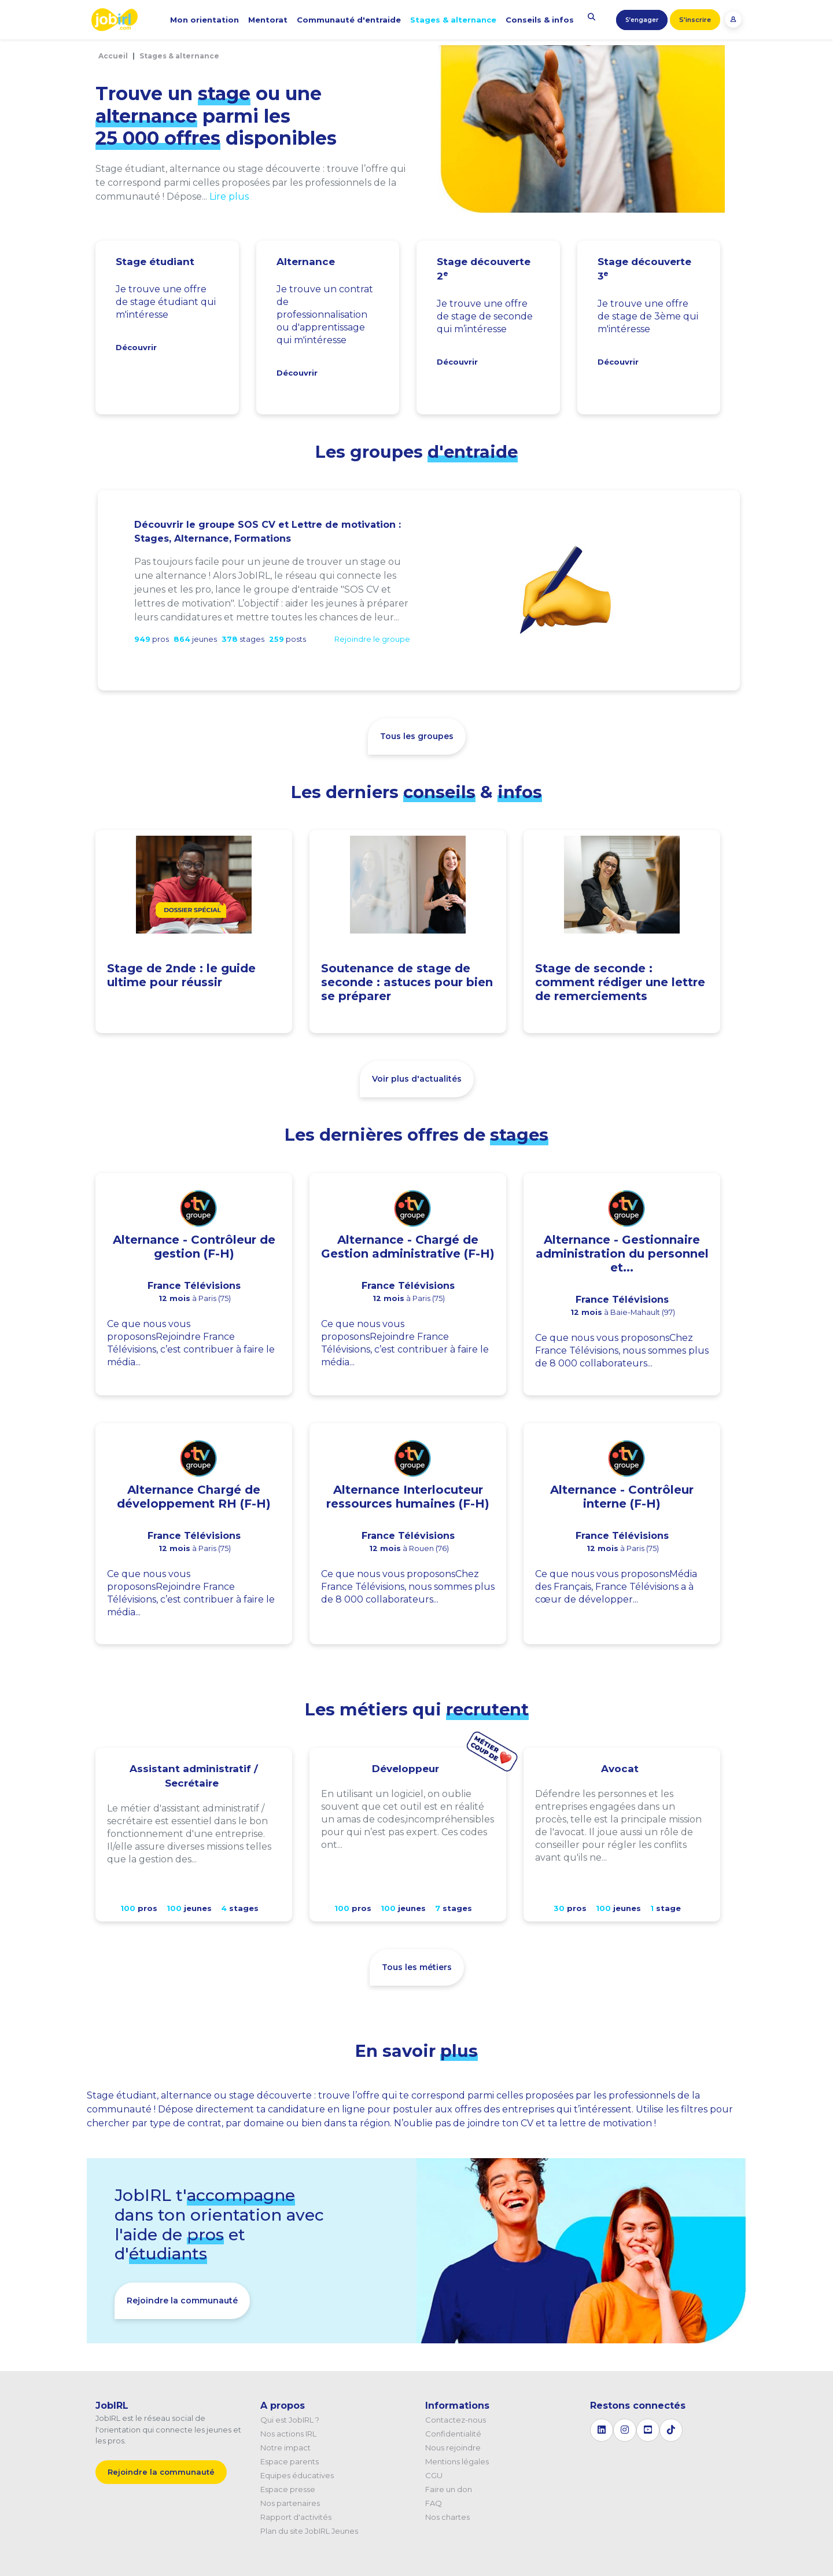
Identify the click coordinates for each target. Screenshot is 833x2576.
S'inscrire (695, 20)
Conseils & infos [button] (540, 19)
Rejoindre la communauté (182, 2300)
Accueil (113, 56)
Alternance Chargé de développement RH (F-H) (194, 1497)
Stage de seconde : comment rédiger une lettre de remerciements (620, 982)
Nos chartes (447, 2517)
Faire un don (448, 2489)
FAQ (433, 2503)
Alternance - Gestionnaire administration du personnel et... (622, 1253)
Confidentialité (453, 2433)
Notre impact (285, 2447)
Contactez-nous (455, 2419)
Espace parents (289, 2461)
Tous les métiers (417, 1967)
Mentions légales (457, 2461)
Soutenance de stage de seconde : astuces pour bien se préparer (407, 982)
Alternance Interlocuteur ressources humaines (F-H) (407, 1497)
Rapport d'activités (295, 2517)
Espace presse (287, 2489)
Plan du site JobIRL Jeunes (309, 2530)
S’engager (641, 20)
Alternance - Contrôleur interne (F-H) (622, 1497)
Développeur (405, 1768)
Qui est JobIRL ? (289, 2419)
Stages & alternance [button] (453, 19)
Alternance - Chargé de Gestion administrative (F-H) (408, 1247)
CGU (434, 2475)
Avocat (620, 1768)
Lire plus (229, 196)
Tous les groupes (417, 736)
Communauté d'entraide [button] (349, 19)
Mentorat (268, 19)
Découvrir (136, 347)
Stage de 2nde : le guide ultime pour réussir (181, 975)
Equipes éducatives (297, 2475)
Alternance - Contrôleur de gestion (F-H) (194, 1247)
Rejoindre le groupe (372, 639)
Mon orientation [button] (204, 19)
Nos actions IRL (288, 2433)
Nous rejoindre (453, 2447)
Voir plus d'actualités (417, 1079)
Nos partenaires (290, 2503)
